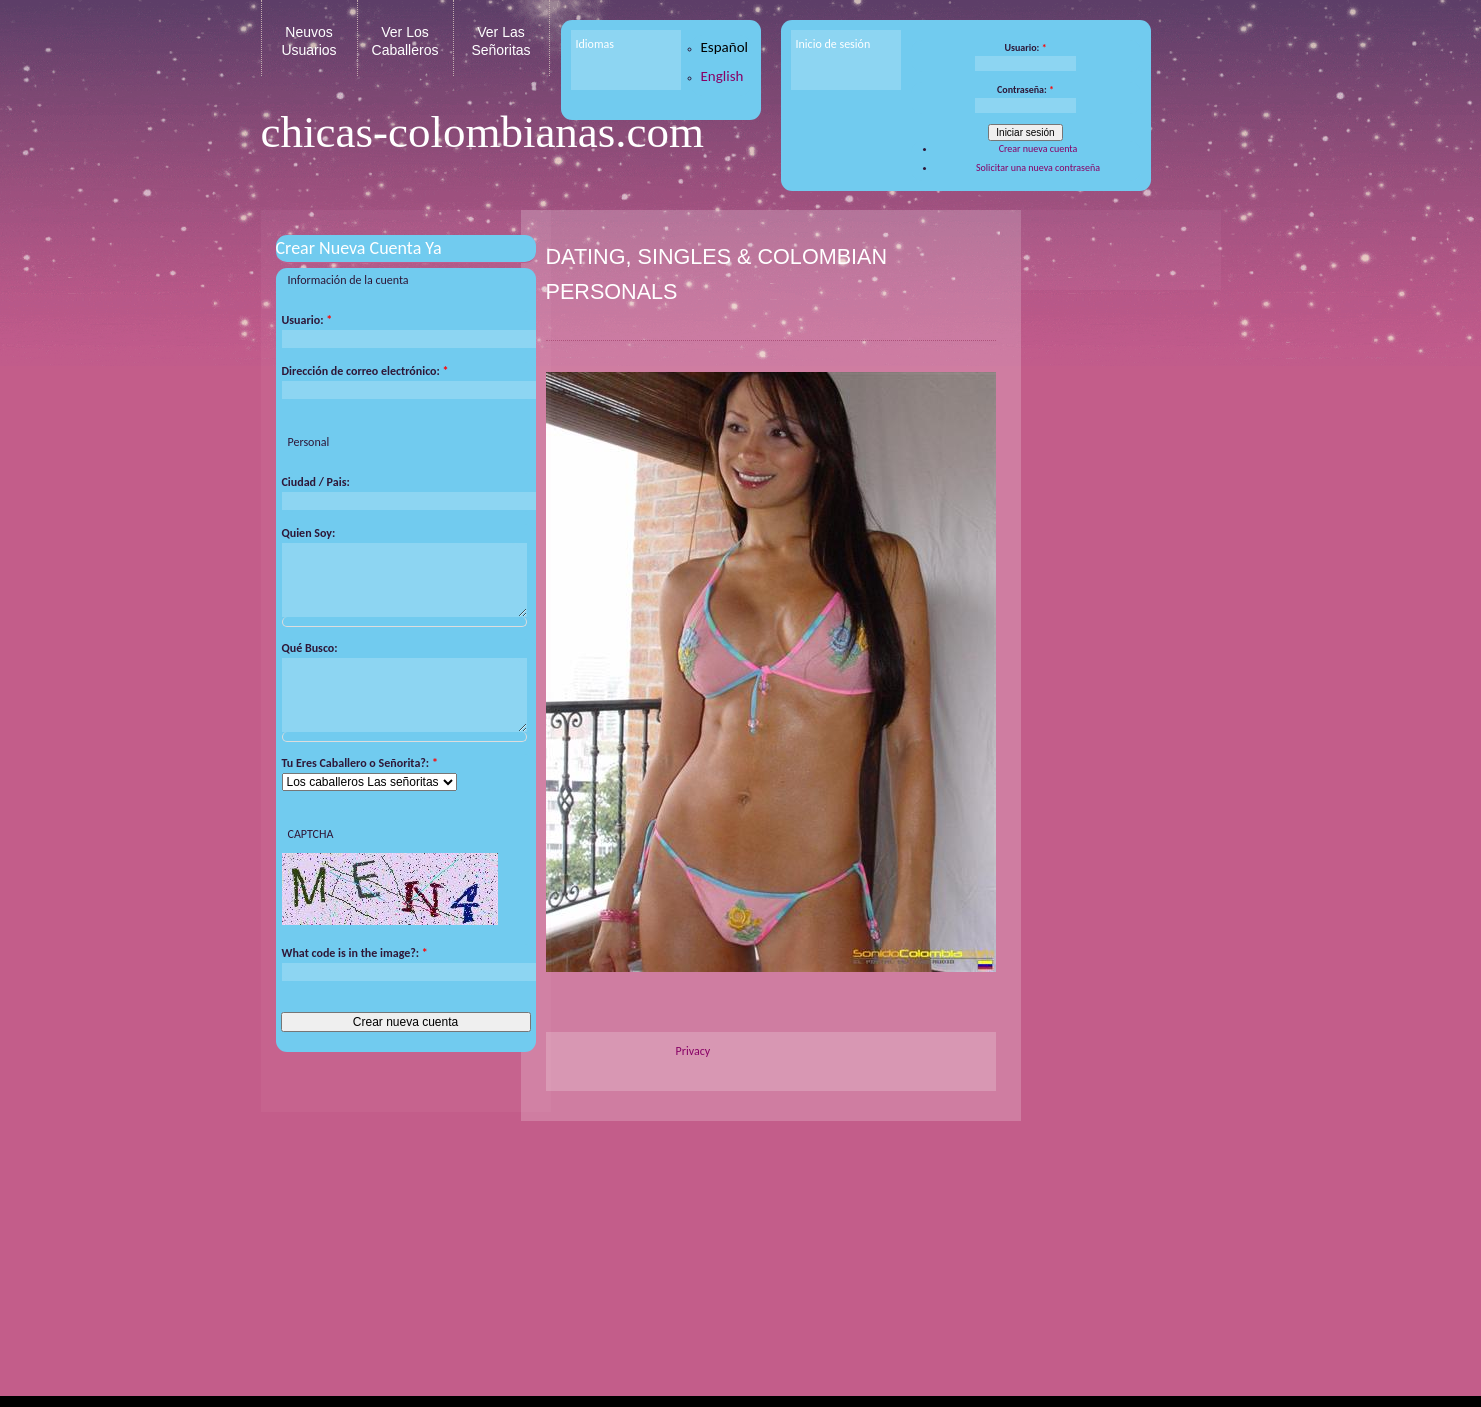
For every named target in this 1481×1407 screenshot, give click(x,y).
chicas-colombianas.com (483, 132)
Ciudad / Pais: (316, 482)
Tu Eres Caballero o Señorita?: (360, 783)
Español (725, 47)
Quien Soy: (309, 533)
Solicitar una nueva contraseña (1038, 167)
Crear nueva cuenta (1038, 148)
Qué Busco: (310, 658)
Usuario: (1025, 47)
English (722, 76)
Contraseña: (1025, 89)
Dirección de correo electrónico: (365, 371)
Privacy (693, 1051)
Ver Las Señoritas (500, 41)
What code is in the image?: (355, 973)
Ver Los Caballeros (405, 41)
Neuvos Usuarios (308, 41)
